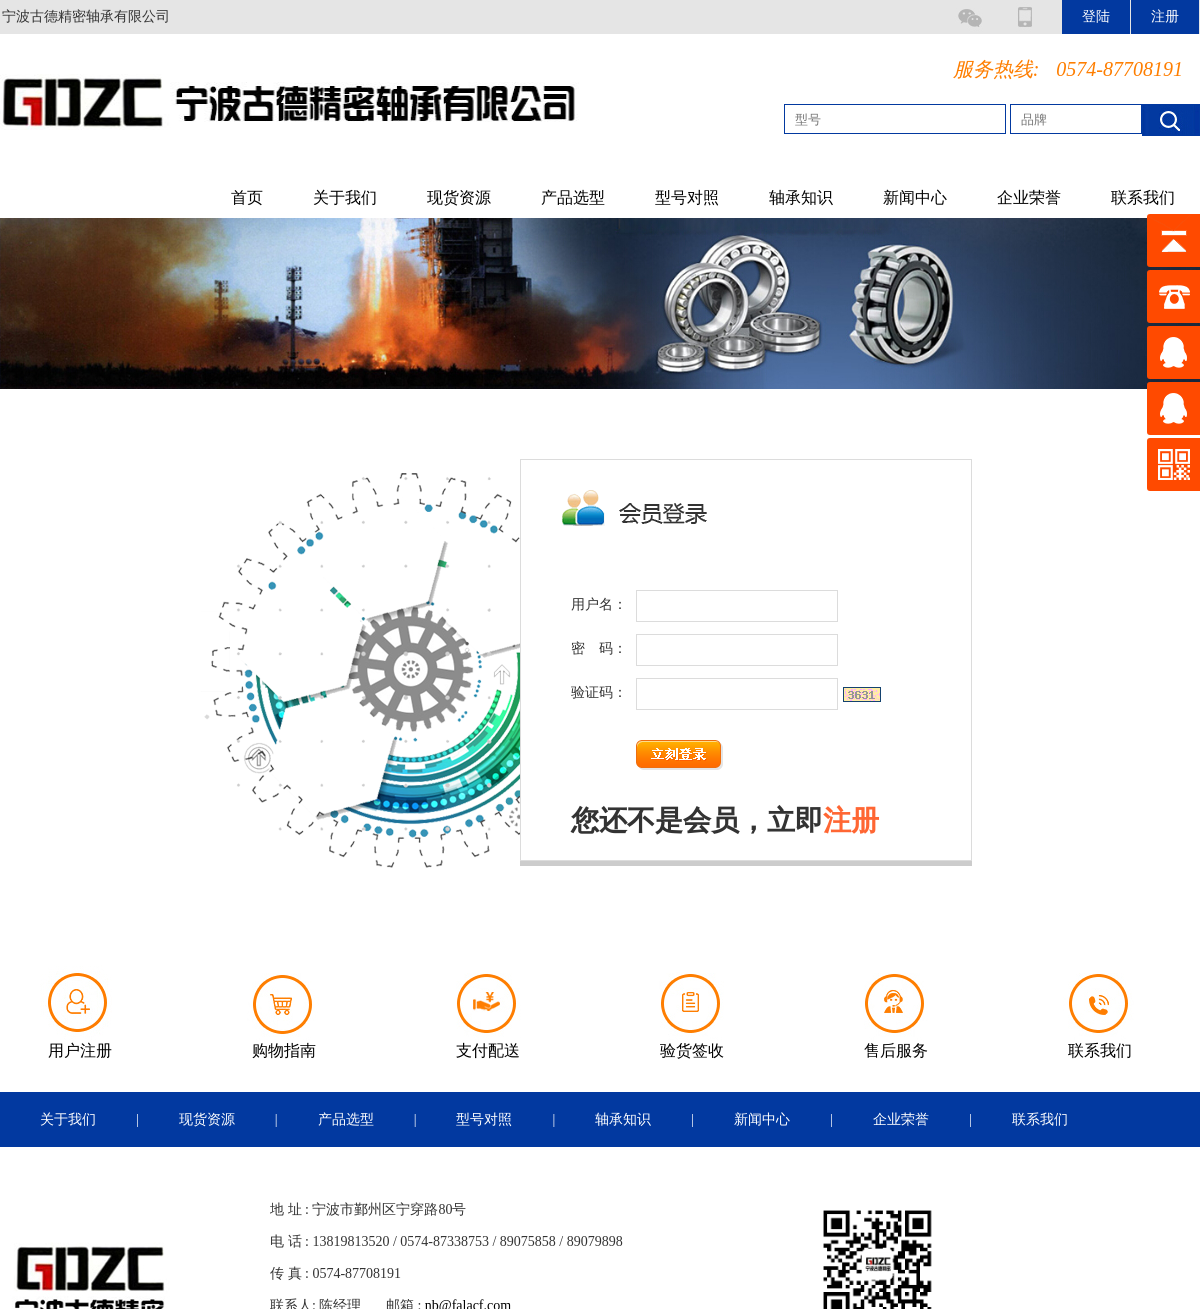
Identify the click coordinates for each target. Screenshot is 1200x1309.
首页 (247, 197)
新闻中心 (915, 197)
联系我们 (1143, 197)
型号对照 (687, 197)
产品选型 (573, 197)
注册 (851, 820)
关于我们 (345, 197)
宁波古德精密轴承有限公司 (86, 16)
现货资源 (459, 197)
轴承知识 (801, 197)
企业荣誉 (1029, 197)
